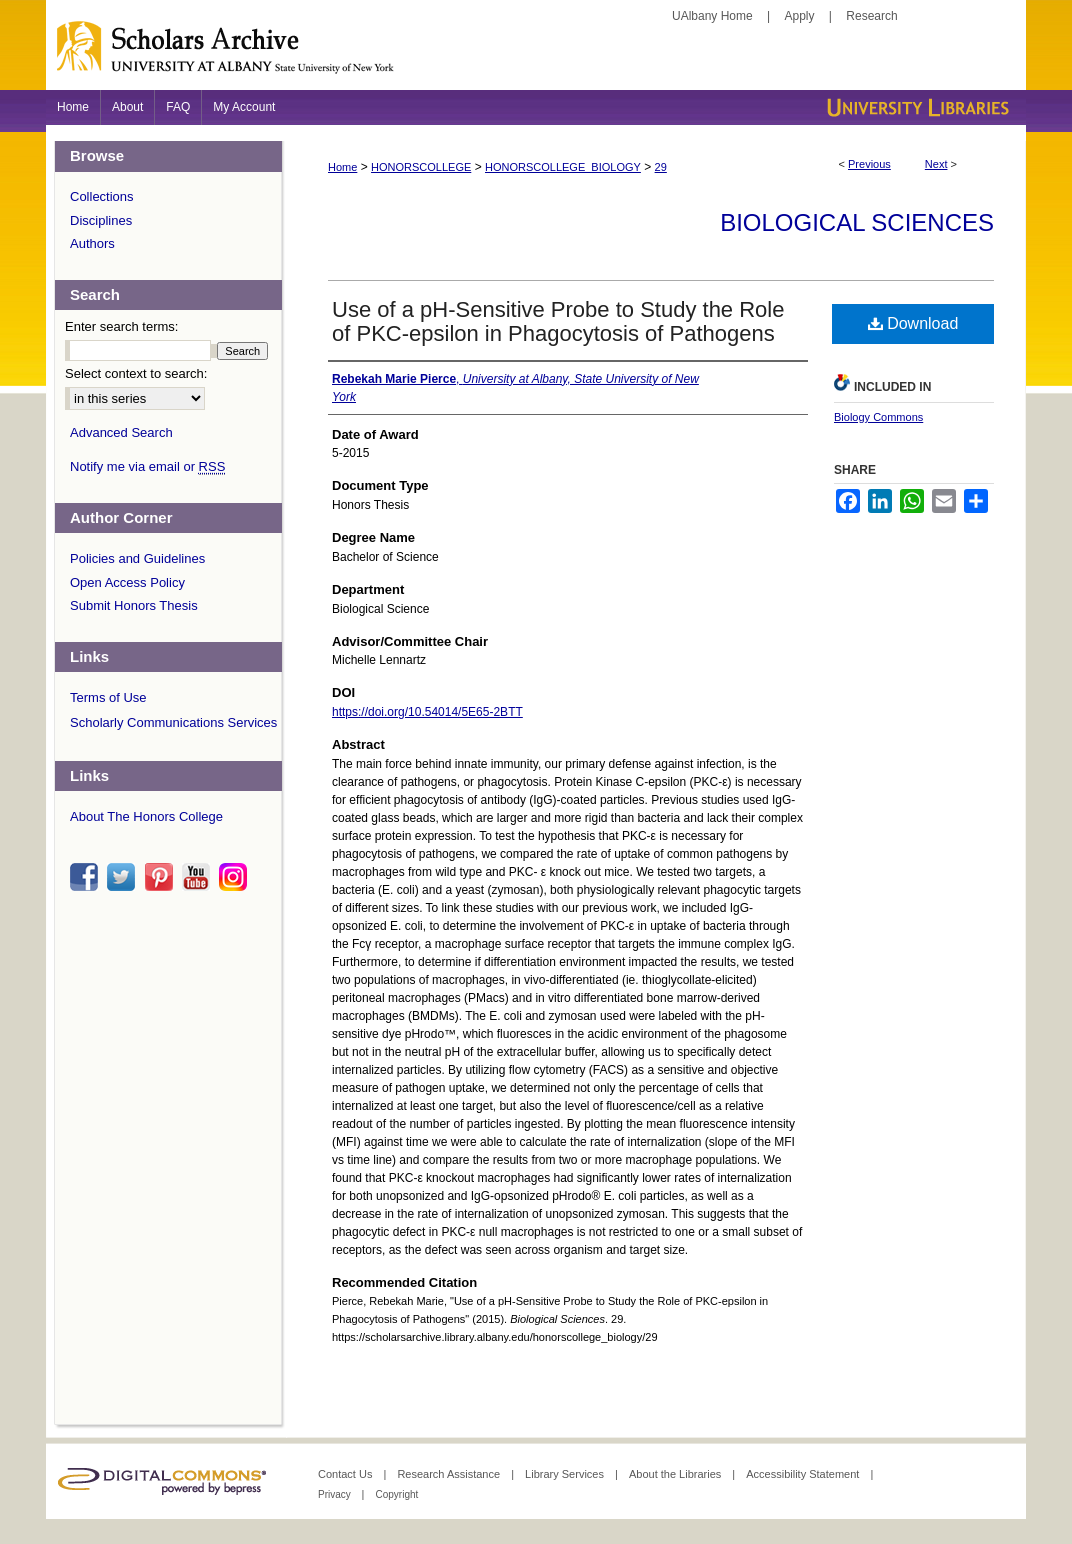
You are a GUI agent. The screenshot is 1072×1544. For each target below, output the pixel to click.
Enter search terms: (121, 326)
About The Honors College (146, 816)
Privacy (336, 1494)
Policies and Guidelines (137, 558)
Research (871, 16)
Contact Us (346, 1474)
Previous (869, 164)
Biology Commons (878, 417)
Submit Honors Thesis (134, 605)
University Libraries (916, 107)
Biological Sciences (857, 222)
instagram (236, 877)
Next (936, 164)
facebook (87, 877)
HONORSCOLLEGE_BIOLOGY (563, 167)
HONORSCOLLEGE (421, 167)
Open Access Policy (127, 582)
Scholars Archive (536, 55)
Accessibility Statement (804, 1474)
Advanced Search (121, 432)
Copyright (396, 1494)
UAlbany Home (712, 16)
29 (661, 167)
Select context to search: (136, 373)
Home (342, 167)
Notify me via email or (147, 467)
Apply (800, 16)
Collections (102, 196)
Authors (92, 243)
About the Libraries (676, 1474)
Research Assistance (450, 1474)
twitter (124, 877)
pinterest (162, 877)
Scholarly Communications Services (173, 722)
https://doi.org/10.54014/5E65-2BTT (427, 712)
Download (913, 323)
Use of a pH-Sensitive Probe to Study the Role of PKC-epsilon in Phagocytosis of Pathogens (558, 321)
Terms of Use (108, 697)
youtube (199, 877)
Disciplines (101, 220)
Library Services (566, 1474)
